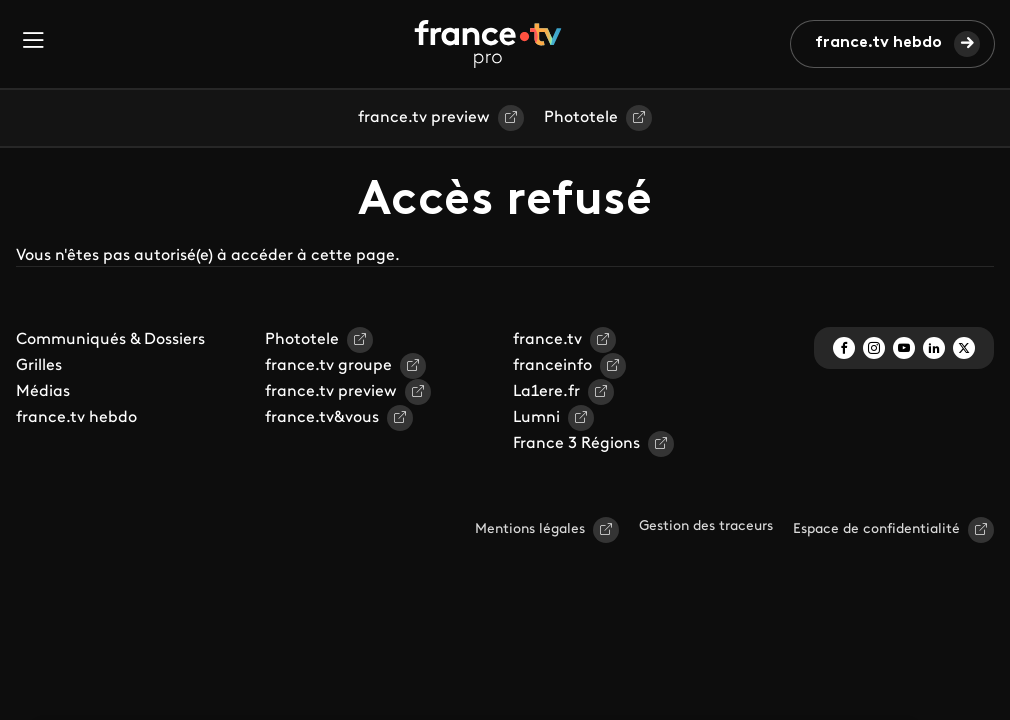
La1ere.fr (546, 392)
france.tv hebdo (878, 43)
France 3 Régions (576, 444)
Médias (43, 392)
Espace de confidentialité (876, 529)
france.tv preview (424, 118)
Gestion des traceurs (706, 526)
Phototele (581, 118)
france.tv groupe (328, 366)
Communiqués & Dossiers (110, 340)
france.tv (547, 340)
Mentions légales (530, 529)
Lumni (536, 418)
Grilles (39, 366)
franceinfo (552, 366)
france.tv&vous (322, 418)
